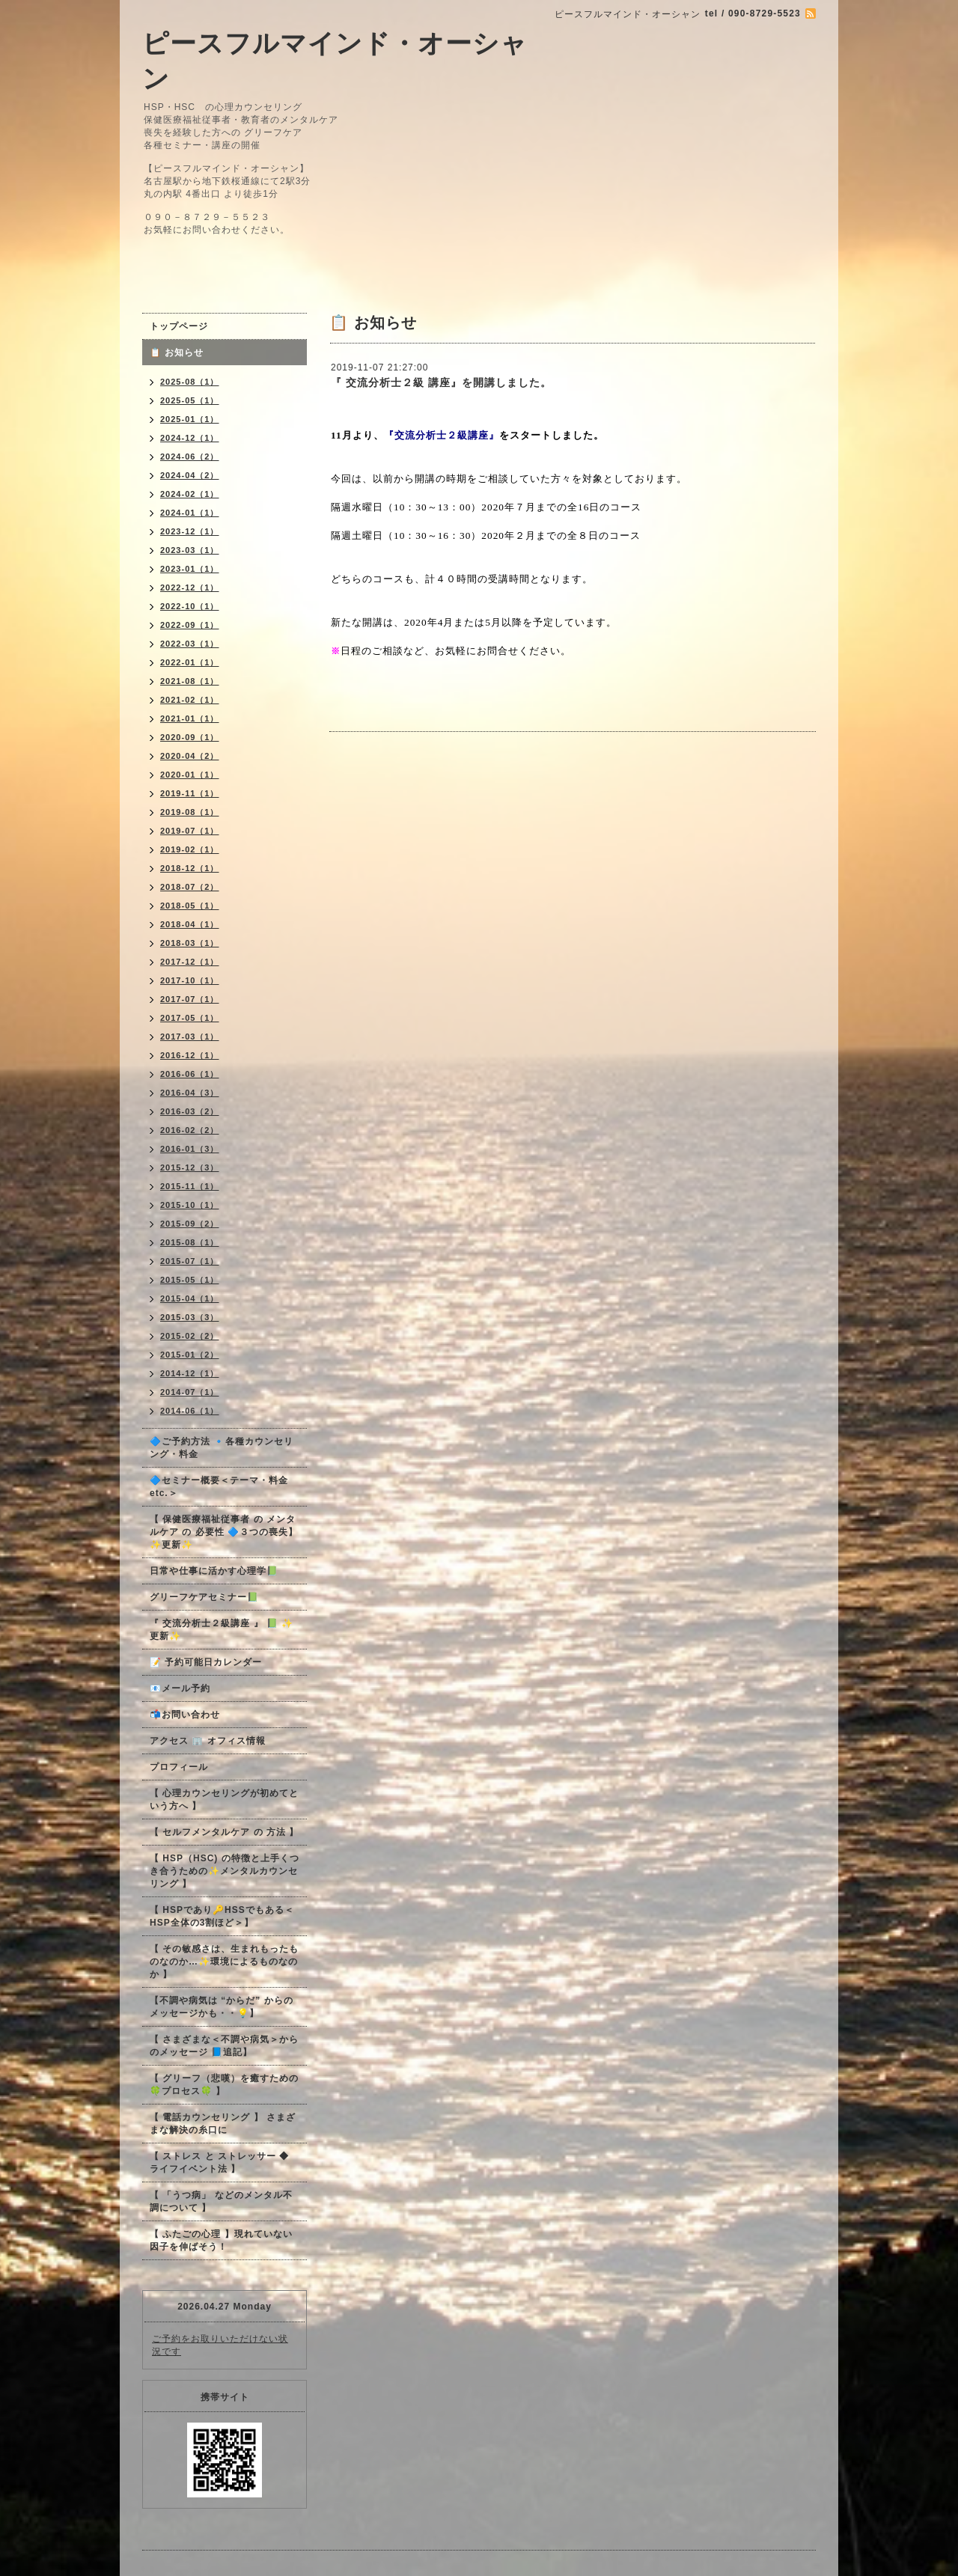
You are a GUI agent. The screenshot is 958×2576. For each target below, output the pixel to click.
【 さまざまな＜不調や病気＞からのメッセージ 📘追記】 (224, 2045)
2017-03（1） (189, 1036)
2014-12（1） (189, 1373)
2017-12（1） (189, 961)
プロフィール (179, 1767)
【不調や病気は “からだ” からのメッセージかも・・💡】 (221, 2006)
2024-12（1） (189, 437)
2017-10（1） (189, 980)
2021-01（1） (189, 718)
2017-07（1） (189, 999)
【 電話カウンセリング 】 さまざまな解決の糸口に (223, 2123)
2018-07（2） (189, 886)
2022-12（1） (189, 587)
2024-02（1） (189, 493)
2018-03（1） (189, 942)
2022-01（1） (189, 662)
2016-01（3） (189, 1148)
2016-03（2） (189, 1111)
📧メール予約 (180, 1688)
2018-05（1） (189, 905)
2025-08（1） (189, 381)
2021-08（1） (189, 681)
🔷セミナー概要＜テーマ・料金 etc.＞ (219, 1486)
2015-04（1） (189, 1298)
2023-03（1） (189, 550)
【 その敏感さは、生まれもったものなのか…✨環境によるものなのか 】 (224, 1962)
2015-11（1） (189, 1186)
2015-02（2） (189, 1335)
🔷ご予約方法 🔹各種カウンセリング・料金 (221, 1447)
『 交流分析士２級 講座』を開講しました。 (441, 382)
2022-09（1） (189, 624)
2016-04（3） (189, 1092)
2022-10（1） (189, 606)
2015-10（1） (189, 1204)
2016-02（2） (189, 1130)
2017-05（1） (189, 1017)
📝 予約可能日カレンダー (206, 1662)
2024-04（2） (189, 475)
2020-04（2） (189, 755)
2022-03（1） (189, 643)
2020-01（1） (189, 774)
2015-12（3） (189, 1167)
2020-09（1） (189, 737)
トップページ (179, 326)
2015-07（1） (189, 1261)
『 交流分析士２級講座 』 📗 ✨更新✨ (221, 1629)
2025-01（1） (189, 419)
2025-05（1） (189, 400)
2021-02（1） (189, 699)
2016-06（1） (189, 1073)
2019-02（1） (189, 849)
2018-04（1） (189, 924)
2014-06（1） (189, 1410)
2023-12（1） (189, 531)
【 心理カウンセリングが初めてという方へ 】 (224, 1799)
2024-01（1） (189, 512)
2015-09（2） (189, 1223)
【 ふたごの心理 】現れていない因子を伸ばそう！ (221, 2240)
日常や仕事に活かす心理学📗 (214, 1571)
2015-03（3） (189, 1317)
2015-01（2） (189, 1354)
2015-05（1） (189, 1279)
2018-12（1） (189, 868)
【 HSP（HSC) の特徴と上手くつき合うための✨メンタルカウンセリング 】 (224, 1871)
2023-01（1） (189, 568)
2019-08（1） (189, 812)
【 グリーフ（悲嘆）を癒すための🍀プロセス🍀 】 (224, 2084)
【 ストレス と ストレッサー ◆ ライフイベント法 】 (219, 2162)
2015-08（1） (189, 1242)
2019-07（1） (189, 830)
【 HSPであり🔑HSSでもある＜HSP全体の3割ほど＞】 (222, 1916)
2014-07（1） (189, 1392)
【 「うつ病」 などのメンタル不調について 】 (221, 2201)
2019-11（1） (189, 793)
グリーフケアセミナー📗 (204, 1597)
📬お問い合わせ (185, 1714)
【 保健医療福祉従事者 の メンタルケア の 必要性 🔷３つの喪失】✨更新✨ (224, 1532)
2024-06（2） (189, 456)
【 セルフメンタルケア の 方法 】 (224, 1832)
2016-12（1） (189, 1055)
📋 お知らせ (181, 352)
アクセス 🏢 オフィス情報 (208, 1741)
